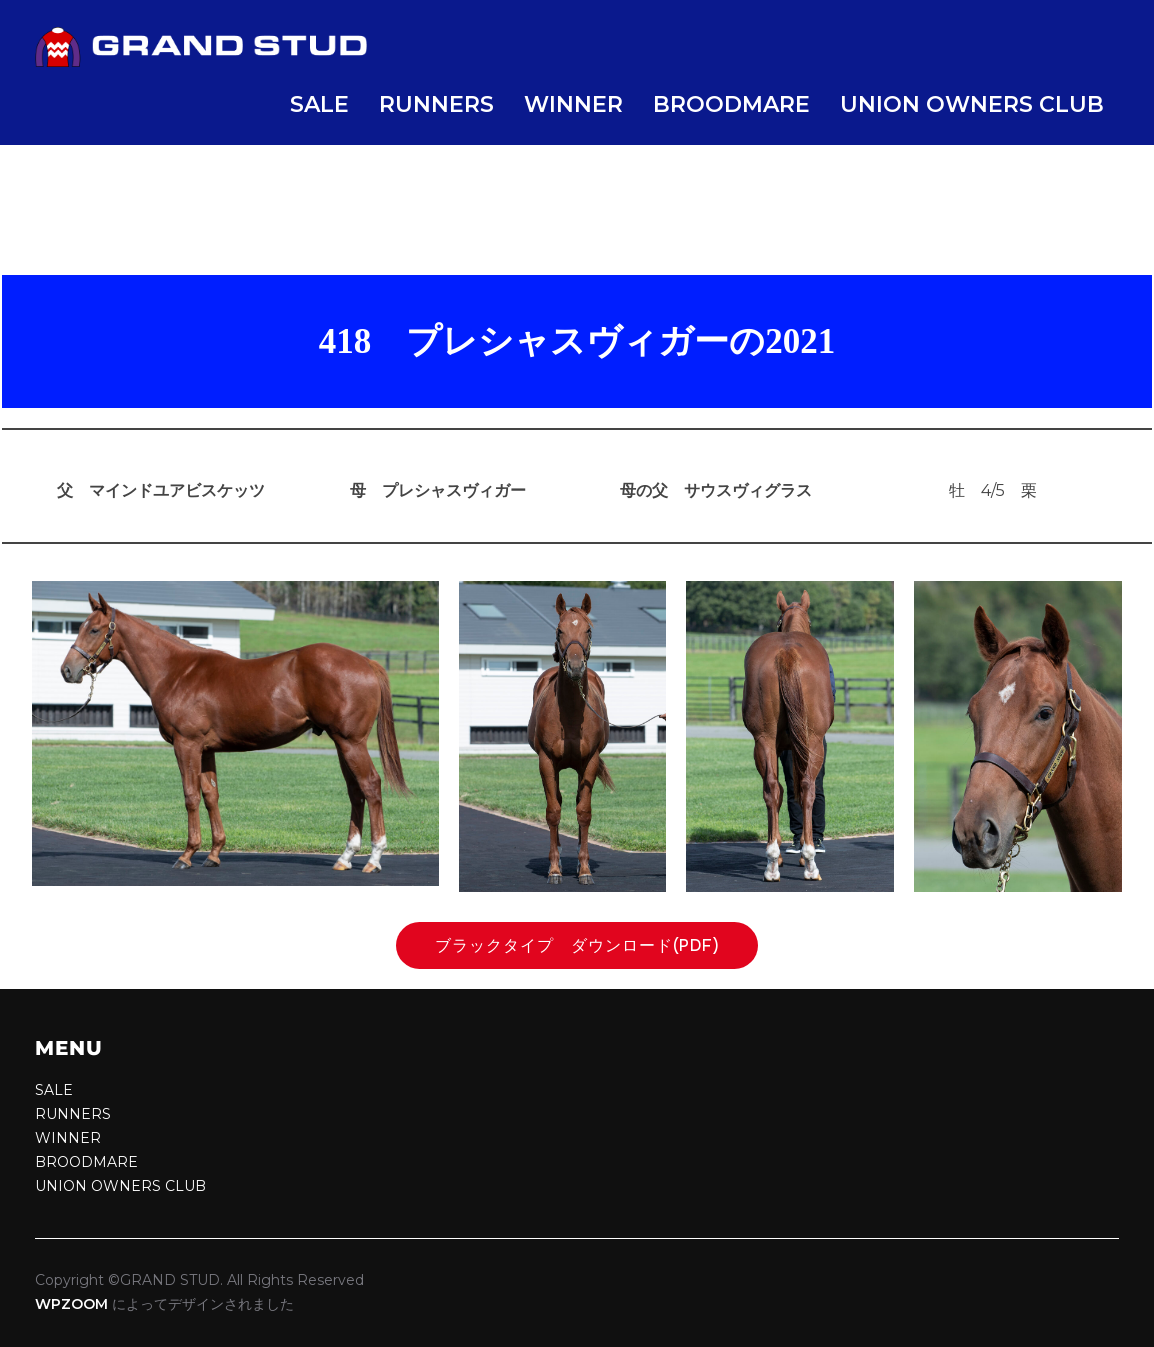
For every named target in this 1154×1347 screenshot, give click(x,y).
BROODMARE (731, 104)
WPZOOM (71, 1304)
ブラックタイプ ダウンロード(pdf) (586, 945)
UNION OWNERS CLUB (972, 104)
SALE (319, 104)
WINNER (573, 104)
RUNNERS (436, 104)
